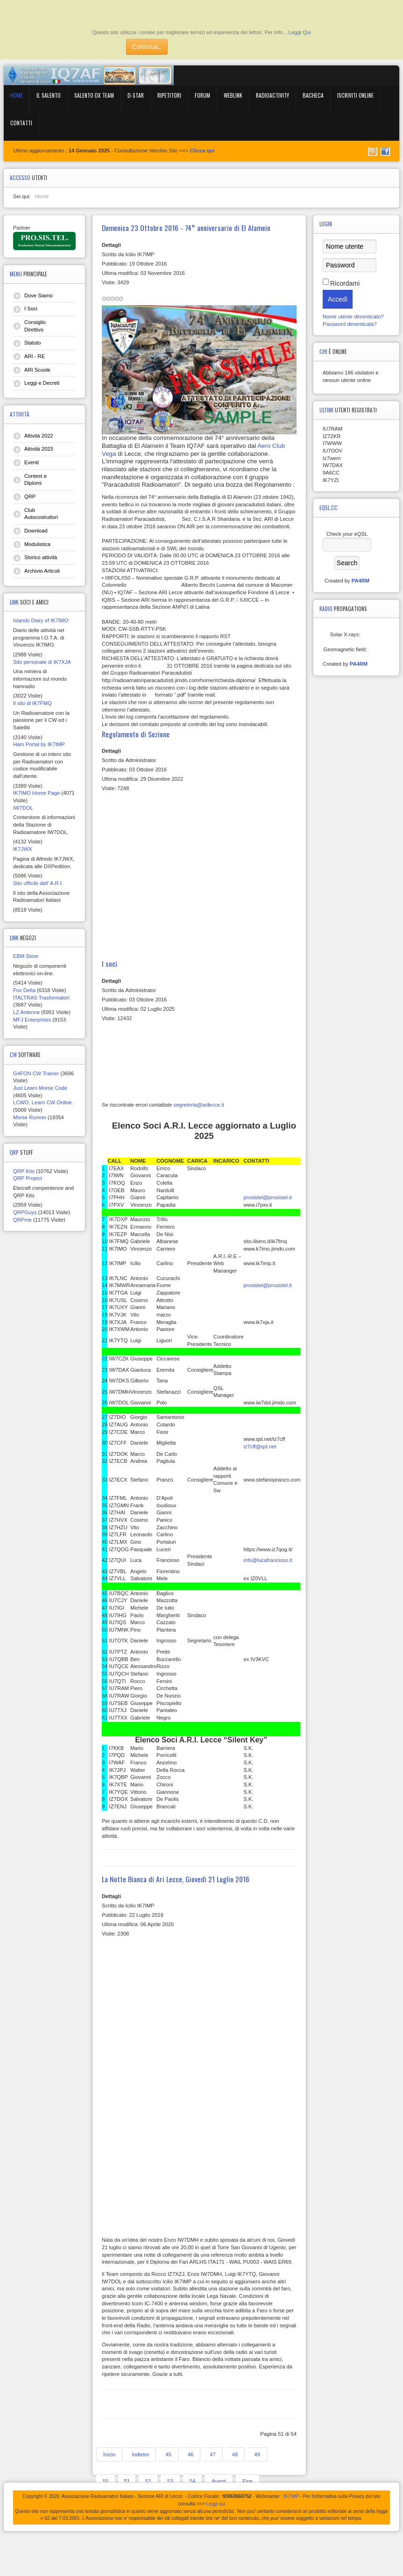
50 (105, 2481)
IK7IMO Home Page (36, 793)
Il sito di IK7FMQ (32, 703)
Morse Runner (29, 1117)
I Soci (30, 308)
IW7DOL (23, 808)
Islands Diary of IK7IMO (40, 620)
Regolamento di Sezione (136, 734)
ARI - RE (34, 356)
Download (36, 530)
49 (257, 2454)
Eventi (31, 462)
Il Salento (48, 95)
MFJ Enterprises (32, 1019)
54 (192, 2481)
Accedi (337, 299)
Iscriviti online (355, 95)
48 (235, 2454)
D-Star (135, 95)
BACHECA (313, 95)
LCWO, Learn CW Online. (43, 1102)
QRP (29, 496)
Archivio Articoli (42, 571)
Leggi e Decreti (41, 383)
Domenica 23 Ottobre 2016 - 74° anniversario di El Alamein (186, 227)
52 (148, 2481)
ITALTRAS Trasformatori (41, 997)
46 (190, 2454)
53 (170, 2481)
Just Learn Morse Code (40, 1088)
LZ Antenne (26, 1012)
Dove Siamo (38, 295)
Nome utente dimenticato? (353, 316)
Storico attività (40, 557)
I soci (109, 963)
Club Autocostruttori (41, 513)
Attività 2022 (38, 436)
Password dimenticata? (350, 324)
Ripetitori (169, 95)
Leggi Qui (300, 32)
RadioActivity (272, 95)
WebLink (233, 95)
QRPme (22, 1220)
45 (168, 2454)
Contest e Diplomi (35, 479)
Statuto (32, 342)
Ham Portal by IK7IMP (39, 744)
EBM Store (25, 956)
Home (16, 95)
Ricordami (345, 283)
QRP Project (27, 1178)
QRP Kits (24, 1171)
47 (212, 2454)
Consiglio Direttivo (35, 325)
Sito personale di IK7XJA (42, 662)
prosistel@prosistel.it (268, 1197)
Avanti (219, 2481)
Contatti (21, 123)
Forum (202, 95)
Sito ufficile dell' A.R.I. (38, 883)
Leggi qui (215, 2503)
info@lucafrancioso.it (268, 1560)
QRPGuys (24, 1212)
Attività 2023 (38, 449)
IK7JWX (22, 849)
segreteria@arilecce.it (199, 1105)
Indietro (140, 2454)
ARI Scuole (37, 370)
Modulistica (37, 544)
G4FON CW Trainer (36, 1073)
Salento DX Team (94, 95)
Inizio (109, 2454)
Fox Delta (24, 990)
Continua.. (147, 46)
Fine (247, 2481)
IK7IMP (291, 2496)
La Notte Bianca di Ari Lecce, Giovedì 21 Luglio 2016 (175, 1879)
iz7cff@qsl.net (260, 1446)
